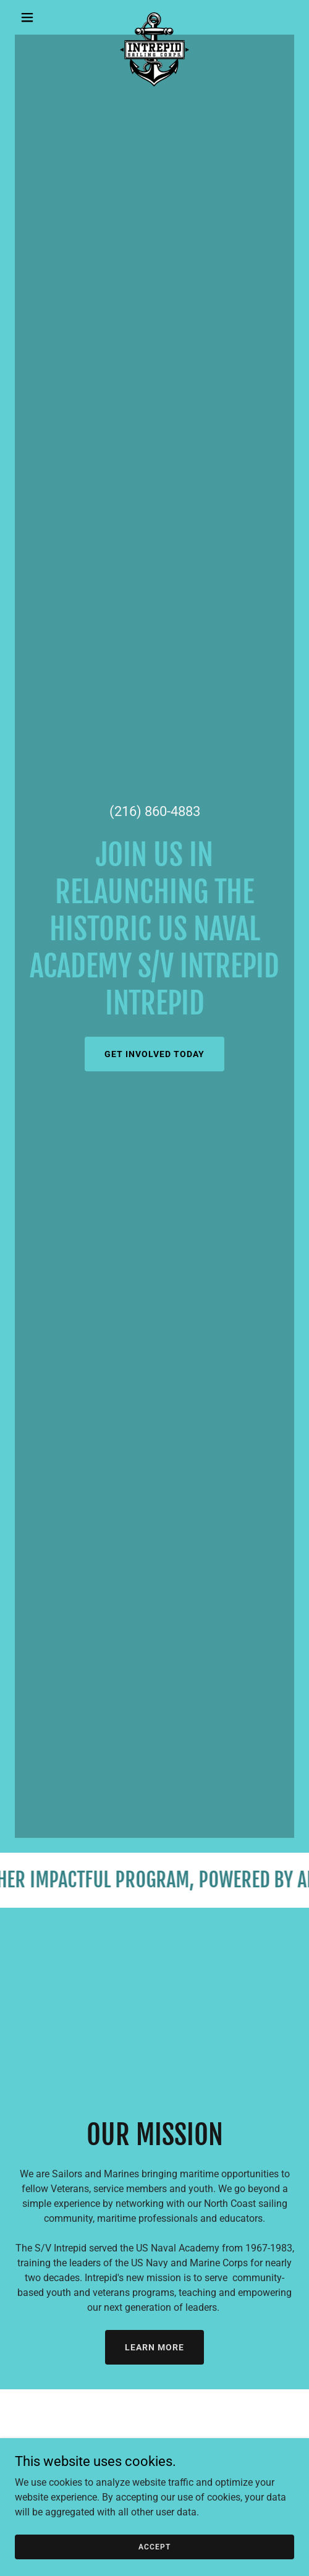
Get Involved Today (154, 1054)
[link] (154, 17)
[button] (36, 17)
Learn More (154, 2347)
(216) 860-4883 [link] (154, 811)
